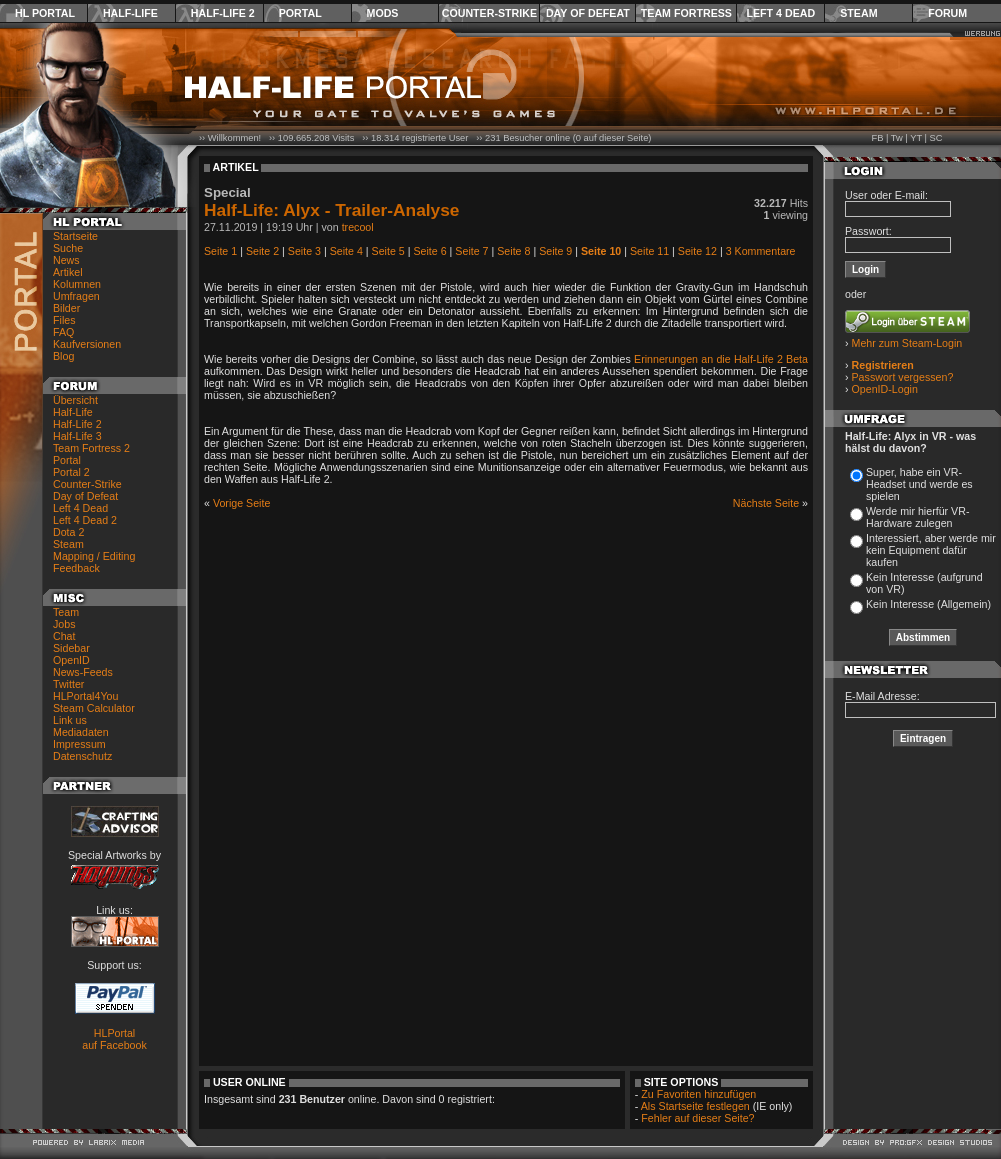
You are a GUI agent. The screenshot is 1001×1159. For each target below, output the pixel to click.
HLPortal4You (85, 696)
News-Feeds (83, 672)
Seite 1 (220, 251)
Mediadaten (81, 732)
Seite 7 (471, 251)
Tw (897, 138)
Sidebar (71, 648)
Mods (383, 13)
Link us (70, 720)
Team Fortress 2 (91, 448)
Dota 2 (68, 532)
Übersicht (75, 400)
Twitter (68, 684)
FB (877, 138)
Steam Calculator (94, 708)
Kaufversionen (87, 344)
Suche (68, 248)
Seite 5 (388, 251)
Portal (300, 13)
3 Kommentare (761, 251)
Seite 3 (304, 251)
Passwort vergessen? (903, 377)
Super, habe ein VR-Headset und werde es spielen (919, 484)
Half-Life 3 (77, 436)
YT (916, 138)
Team (66, 612)
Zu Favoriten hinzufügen (698, 1094)
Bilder (66, 308)
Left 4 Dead (780, 13)
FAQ (63, 332)
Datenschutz (82, 756)
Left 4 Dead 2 (85, 520)
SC (936, 138)
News (66, 260)
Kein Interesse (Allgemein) (928, 604)
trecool (358, 227)
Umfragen (76, 296)
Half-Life (130, 13)
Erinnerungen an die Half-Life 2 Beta (721, 359)
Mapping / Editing (94, 556)
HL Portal (45, 13)
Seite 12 (697, 251)
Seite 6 (429, 251)
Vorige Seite (241, 503)
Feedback (76, 568)
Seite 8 (513, 251)
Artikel (68, 272)
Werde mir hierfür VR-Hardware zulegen (917, 517)
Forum (947, 13)
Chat (64, 636)
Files (64, 320)
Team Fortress (686, 13)
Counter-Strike (489, 13)
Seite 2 (262, 251)
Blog (63, 356)
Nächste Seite (766, 503)
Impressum (79, 744)
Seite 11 (649, 251)
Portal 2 (71, 472)
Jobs (64, 624)
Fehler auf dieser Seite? (697, 1118)
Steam (858, 13)
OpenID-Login (885, 389)
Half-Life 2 (223, 13)
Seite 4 (346, 251)
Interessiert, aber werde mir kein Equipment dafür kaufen (931, 550)
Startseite (75, 236)
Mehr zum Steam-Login (907, 343)
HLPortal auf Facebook (114, 1039)
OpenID (71, 660)
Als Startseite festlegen (695, 1106)
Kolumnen (77, 284)
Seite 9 (555, 251)
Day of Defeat (588, 13)
